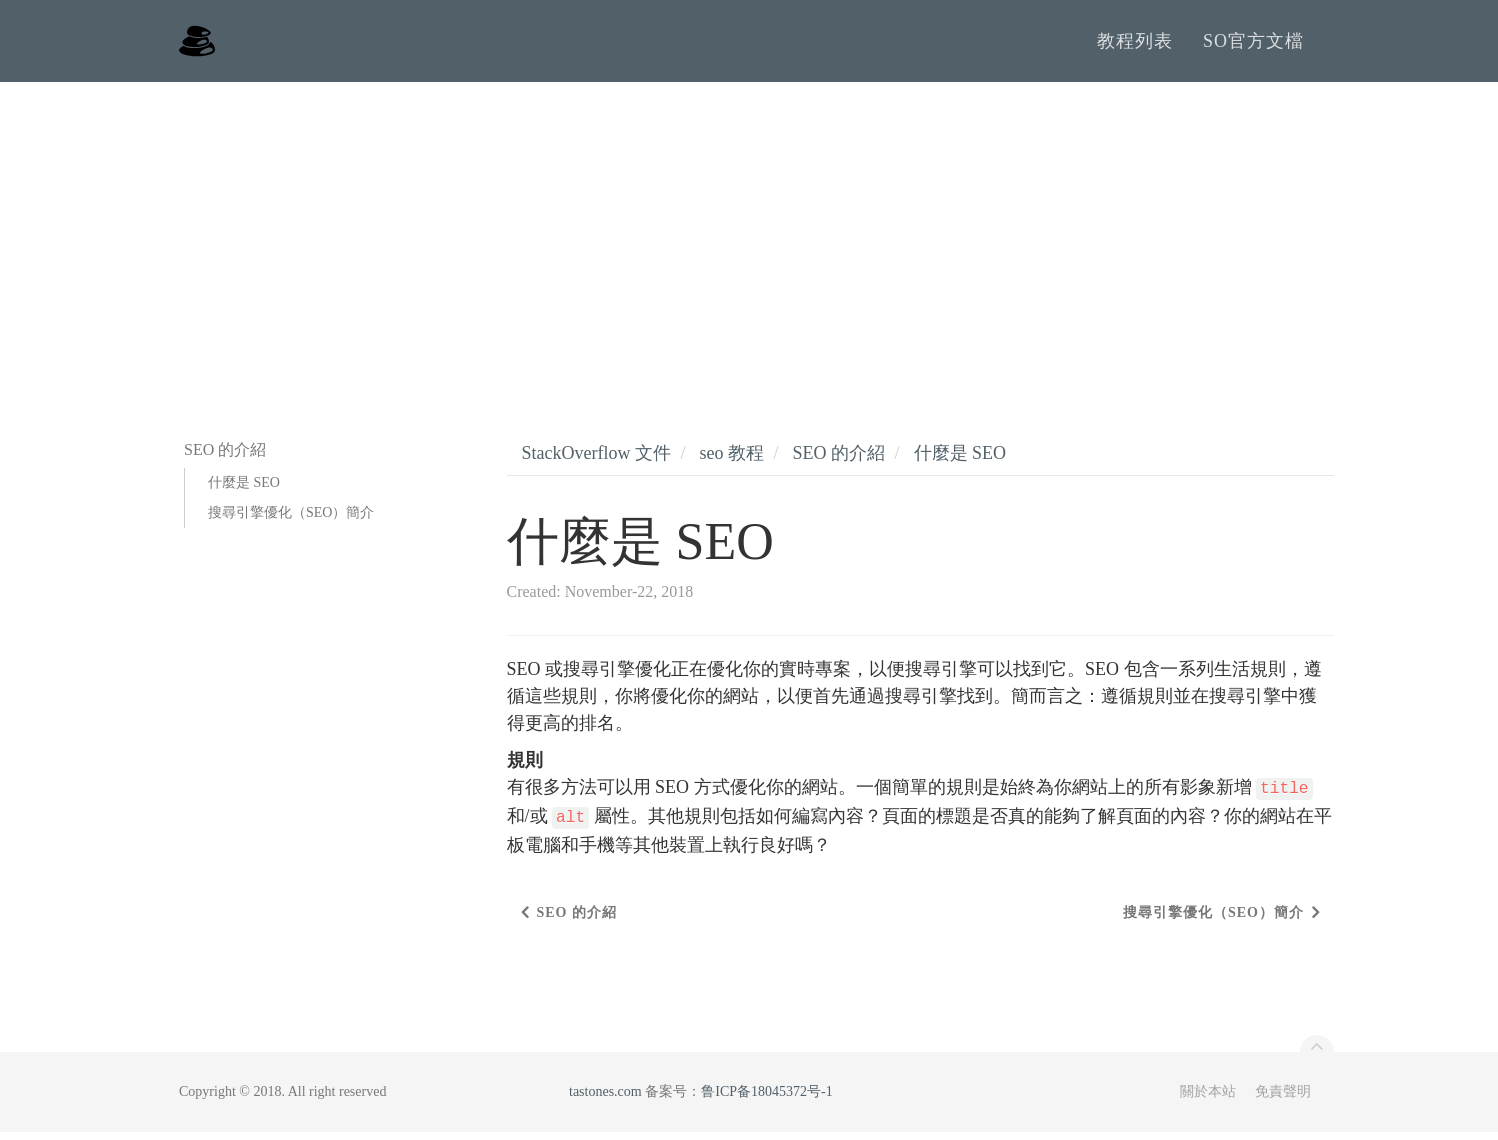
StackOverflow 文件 (596, 461)
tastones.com (605, 1099)
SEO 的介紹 (839, 461)
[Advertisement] (749, 240)
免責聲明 (1283, 1099)
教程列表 (1135, 45)
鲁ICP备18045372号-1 (766, 1099)
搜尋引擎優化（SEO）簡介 (291, 520)
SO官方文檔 (1253, 45)
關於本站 (1208, 1099)
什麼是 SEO (244, 490)
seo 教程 (731, 461)
